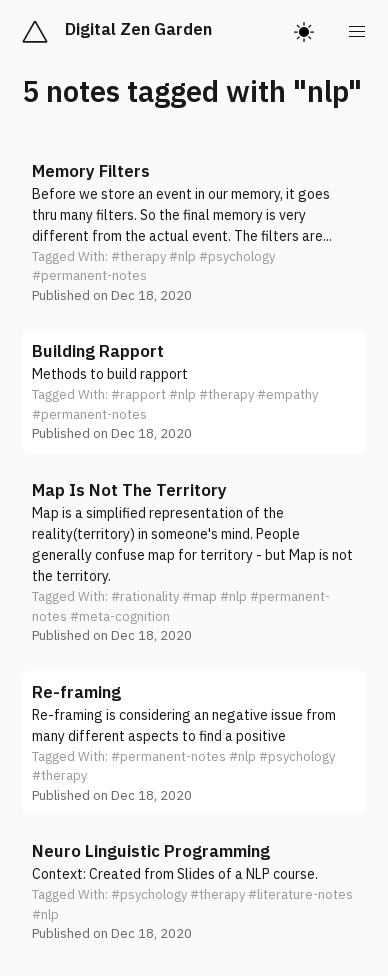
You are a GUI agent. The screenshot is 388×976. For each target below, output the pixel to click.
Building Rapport (98, 351)
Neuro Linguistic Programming (151, 851)
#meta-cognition (120, 616)
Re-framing (76, 692)
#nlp (182, 256)
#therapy (138, 256)
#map (199, 596)
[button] (194, 232)
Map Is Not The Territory (129, 490)
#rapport (138, 394)
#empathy (287, 394)
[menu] (358, 32)
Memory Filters (91, 171)
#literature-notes (300, 894)
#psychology (237, 256)
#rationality (145, 596)
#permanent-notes (89, 275)
